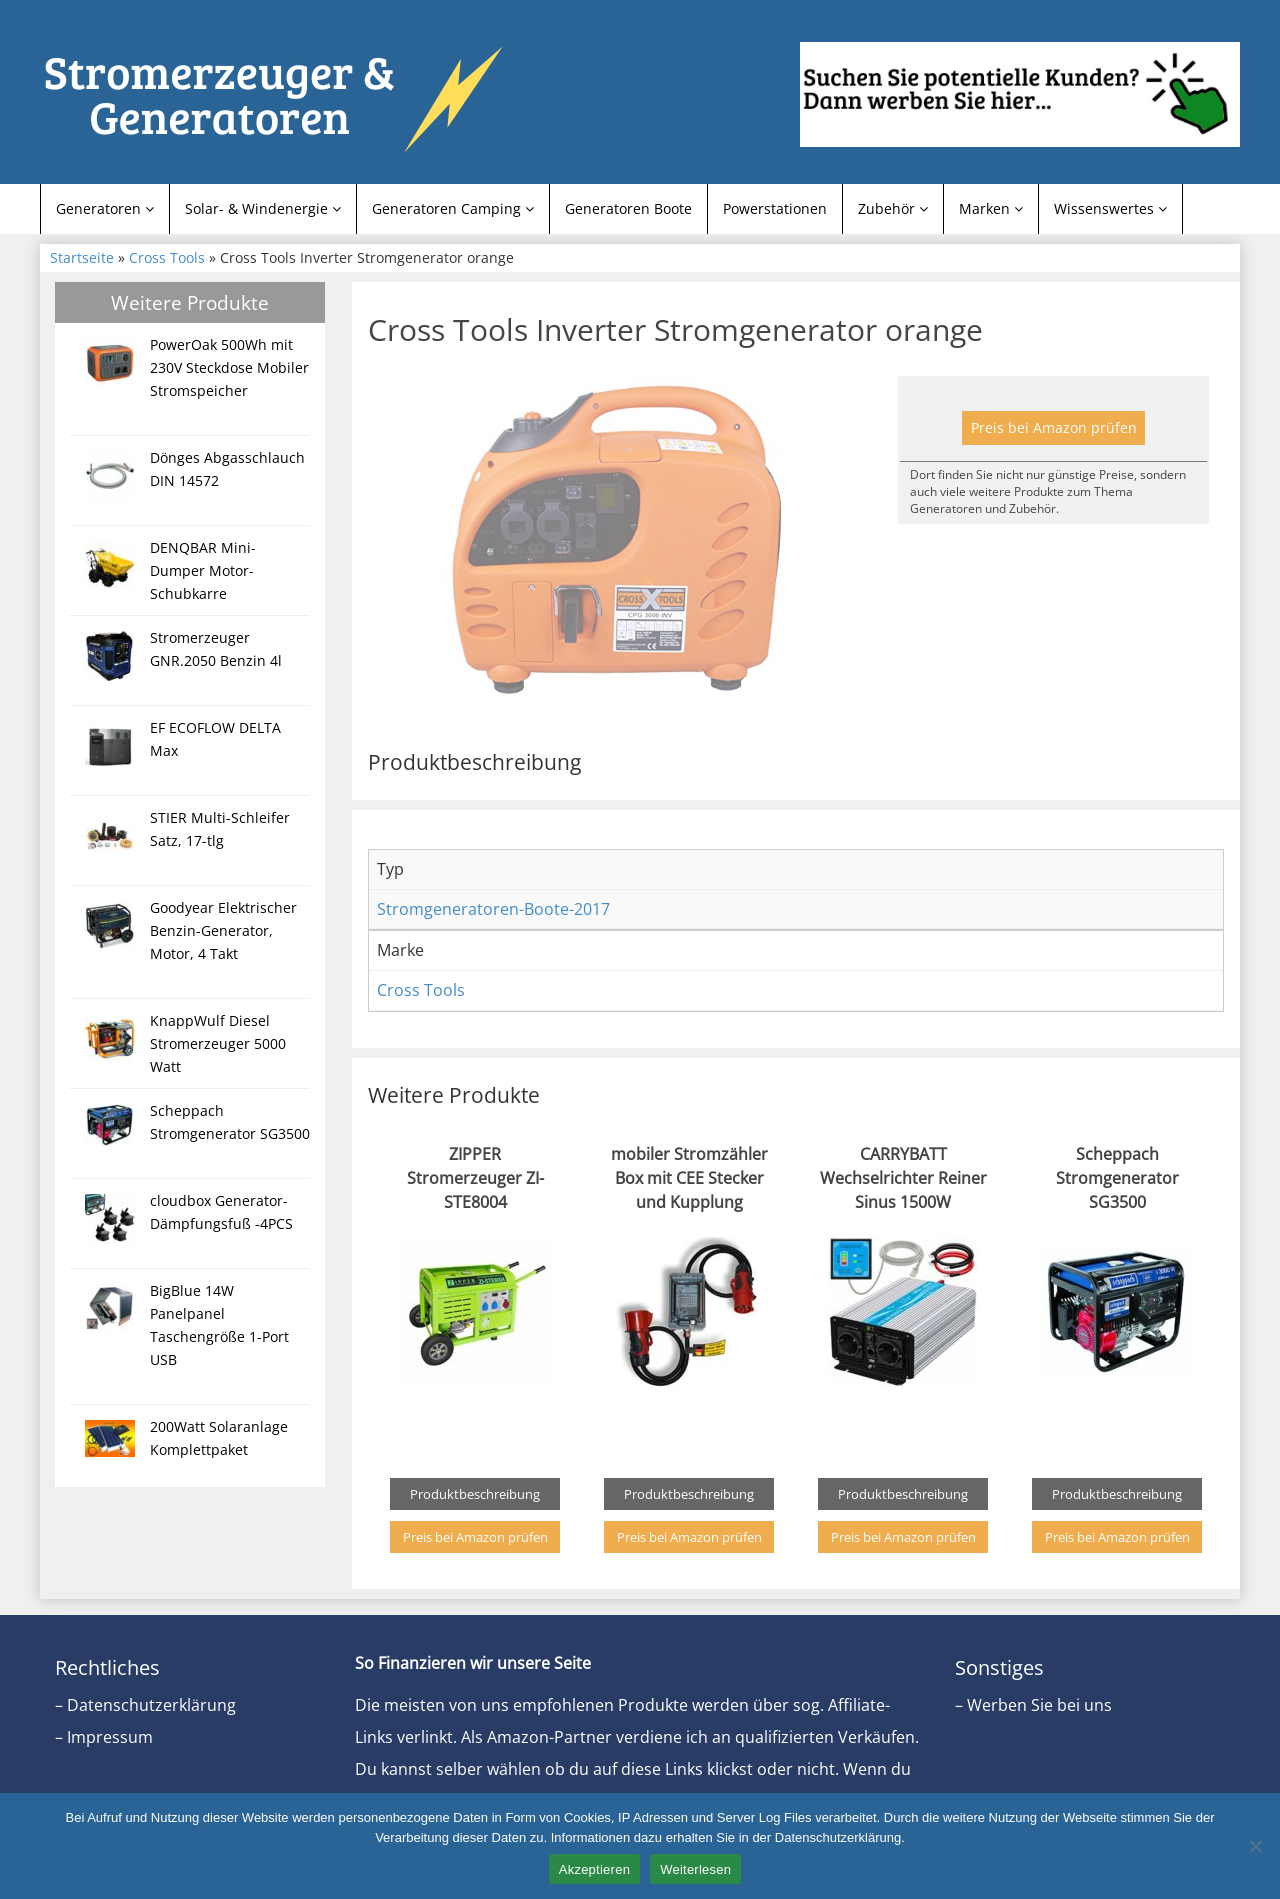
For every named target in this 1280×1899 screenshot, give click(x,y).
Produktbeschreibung (475, 1494)
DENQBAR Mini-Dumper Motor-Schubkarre (203, 570)
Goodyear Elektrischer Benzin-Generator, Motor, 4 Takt (223, 930)
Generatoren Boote (628, 208)
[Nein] (1255, 1846)
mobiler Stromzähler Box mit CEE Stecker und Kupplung (689, 1178)
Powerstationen (775, 208)
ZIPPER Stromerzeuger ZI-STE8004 (475, 1178)
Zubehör (893, 208)
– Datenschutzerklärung (145, 1705)
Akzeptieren (594, 1869)
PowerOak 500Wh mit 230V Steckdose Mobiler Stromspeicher (229, 367)
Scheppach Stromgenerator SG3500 (1117, 1178)
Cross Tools (167, 257)
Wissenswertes (1110, 208)
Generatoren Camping (453, 208)
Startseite (82, 257)
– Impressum (104, 1737)
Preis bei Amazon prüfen (1054, 427)
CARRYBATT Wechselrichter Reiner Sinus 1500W (903, 1178)
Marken (991, 208)
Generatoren (105, 208)
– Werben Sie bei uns (1033, 1705)
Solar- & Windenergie (263, 208)
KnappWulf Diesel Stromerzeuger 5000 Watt (218, 1043)
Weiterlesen (695, 1869)
